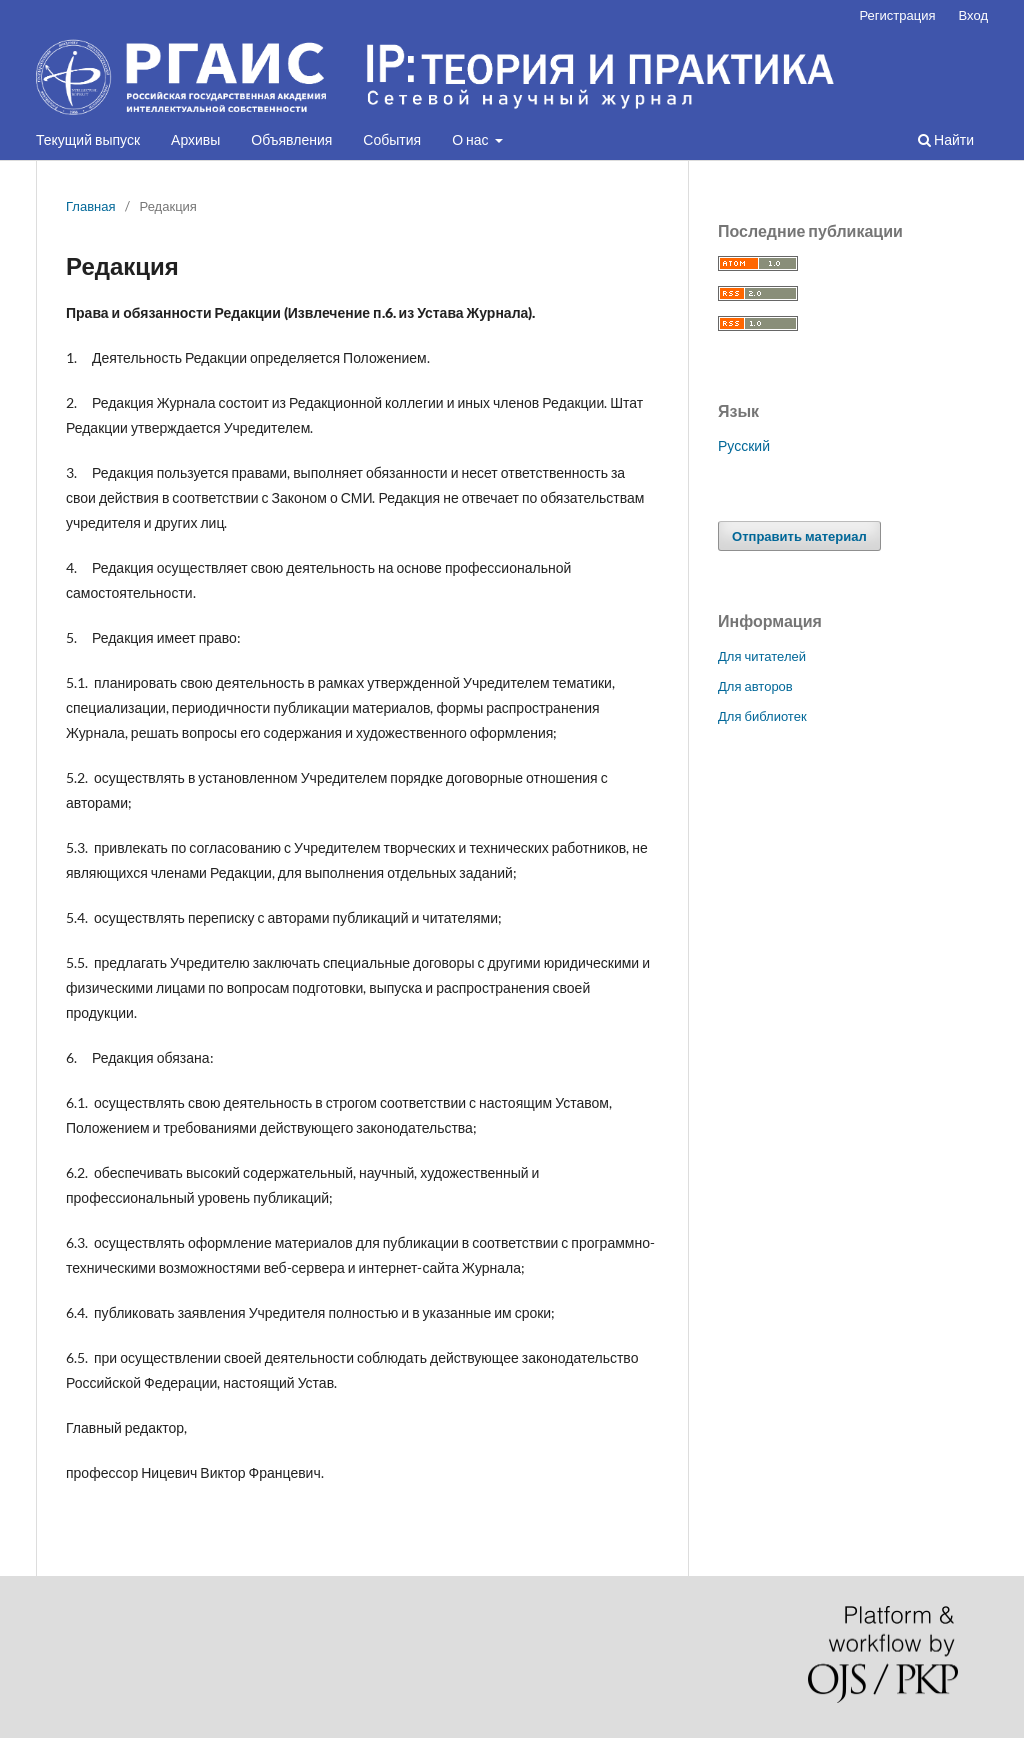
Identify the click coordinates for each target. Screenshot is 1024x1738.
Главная (91, 206)
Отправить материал (799, 536)
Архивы (195, 139)
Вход (973, 15)
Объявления (291, 139)
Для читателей (762, 656)
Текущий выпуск (88, 139)
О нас (471, 139)
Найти (946, 139)
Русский (744, 445)
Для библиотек (762, 716)
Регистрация (897, 15)
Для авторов (755, 686)
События (392, 139)
